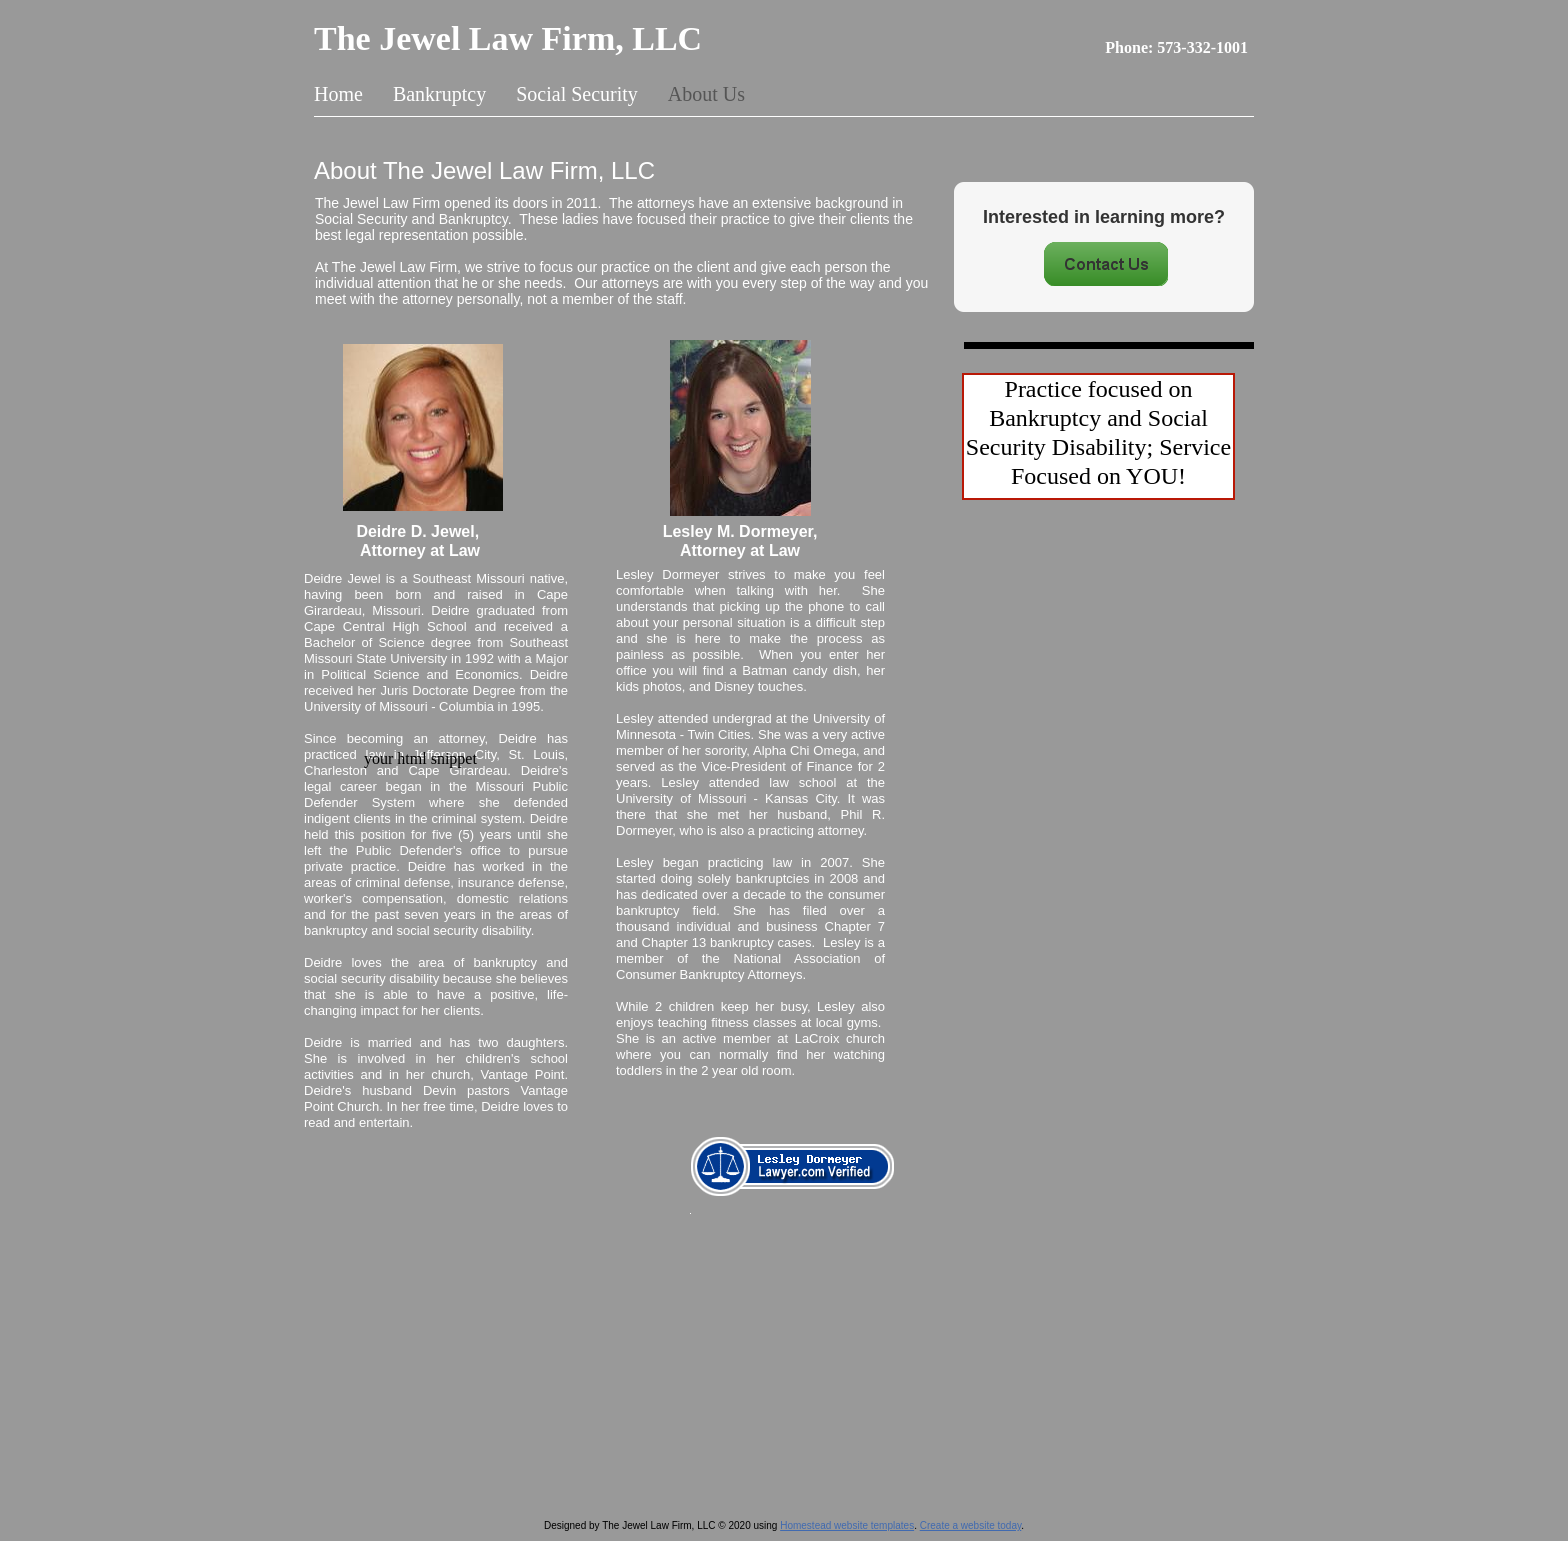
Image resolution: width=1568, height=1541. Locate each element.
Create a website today (971, 1525)
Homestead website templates (847, 1525)
